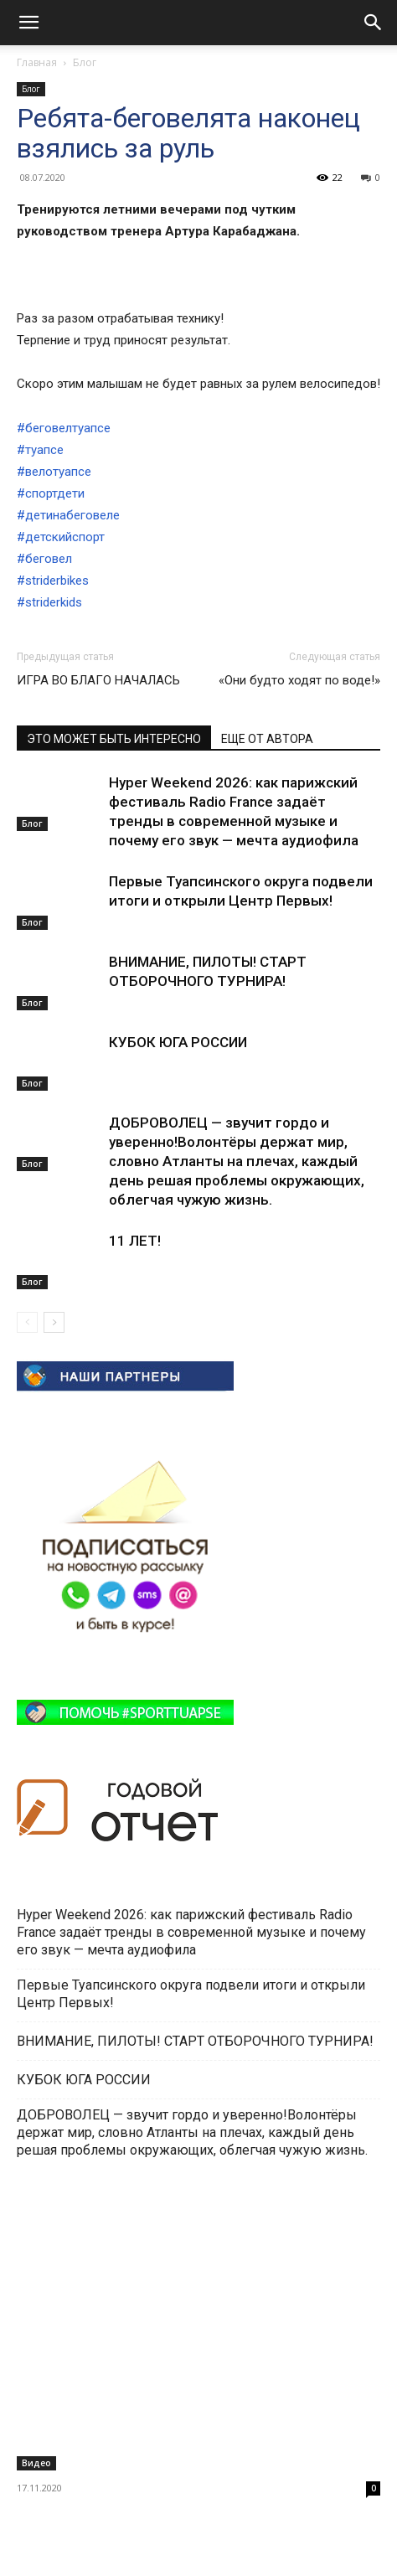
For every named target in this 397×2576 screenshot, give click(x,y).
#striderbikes (53, 580)
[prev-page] (27, 1322)
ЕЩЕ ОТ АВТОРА (267, 739)
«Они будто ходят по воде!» (299, 680)
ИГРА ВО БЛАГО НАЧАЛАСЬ (98, 680)
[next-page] (54, 1322)
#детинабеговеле (68, 515)
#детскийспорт (61, 537)
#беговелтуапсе (64, 428)
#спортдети (51, 493)
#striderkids (49, 602)
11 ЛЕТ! (136, 1240)
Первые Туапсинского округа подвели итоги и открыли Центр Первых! (191, 1994)
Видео (36, 2463)
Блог (84, 62)
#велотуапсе (54, 471)
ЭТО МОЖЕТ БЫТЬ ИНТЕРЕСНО (114, 739)
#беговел (44, 558)
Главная (37, 62)
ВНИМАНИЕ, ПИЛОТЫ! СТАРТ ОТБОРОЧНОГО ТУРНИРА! (197, 2041)
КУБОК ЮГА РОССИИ (179, 1042)
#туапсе (40, 449)
